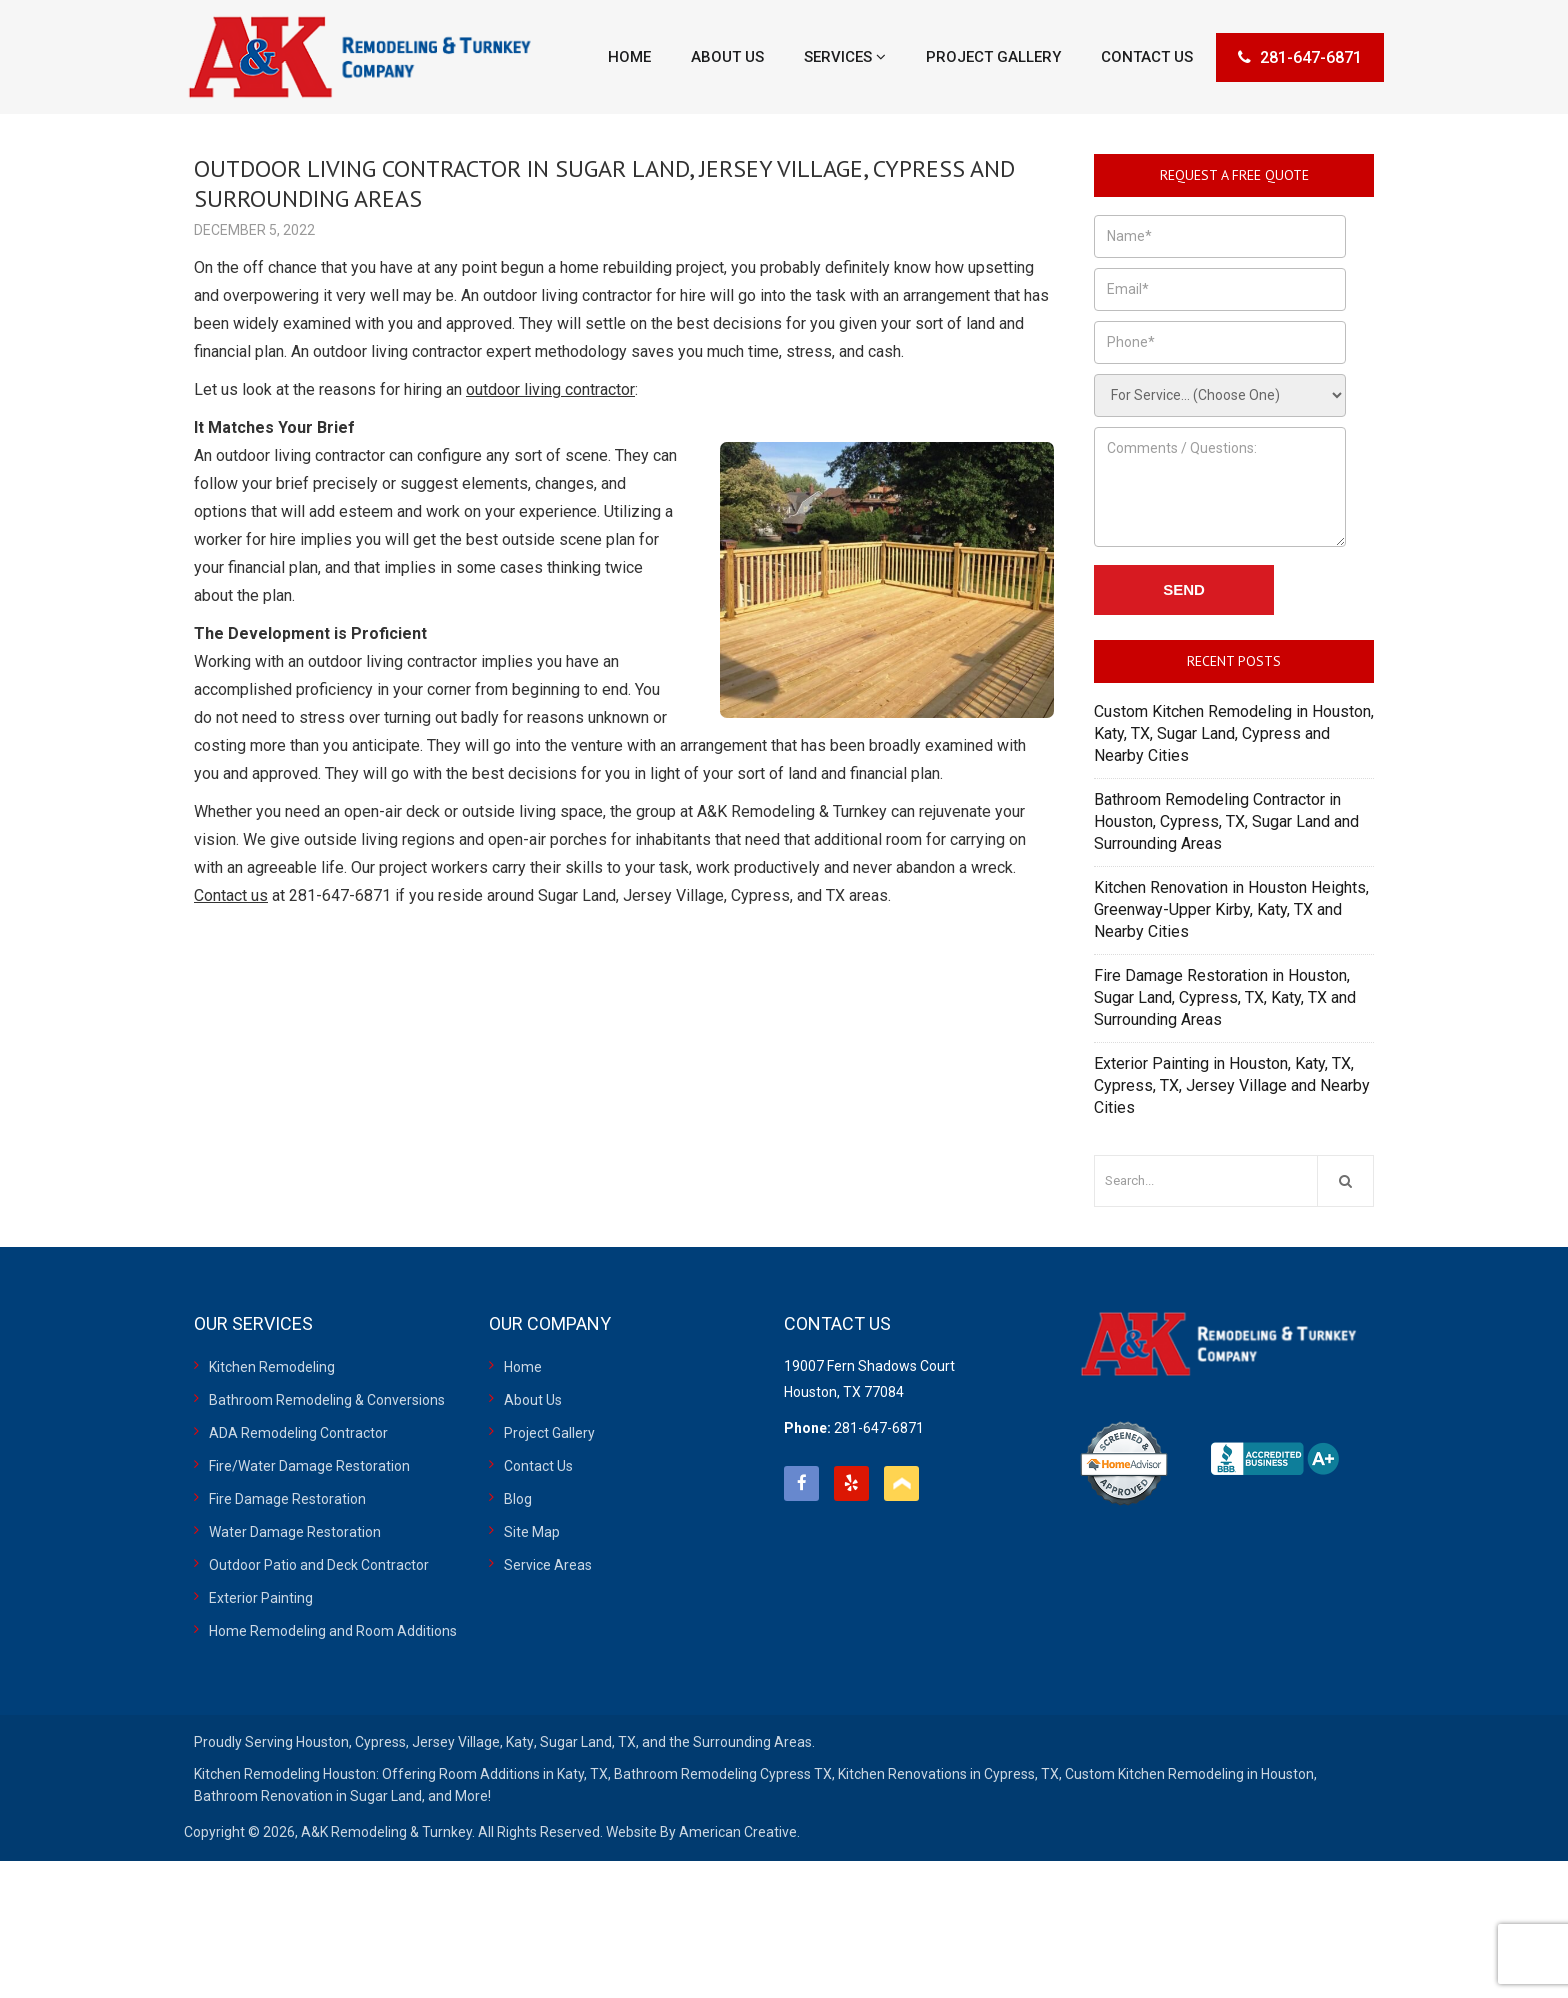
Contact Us (538, 1466)
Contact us (231, 895)
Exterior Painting (261, 1598)
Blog (518, 1499)
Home (523, 1367)
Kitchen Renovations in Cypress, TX (948, 1774)
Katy (520, 1742)
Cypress (380, 1742)
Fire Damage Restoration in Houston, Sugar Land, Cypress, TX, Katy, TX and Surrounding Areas (1225, 997)
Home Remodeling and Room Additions (333, 1631)
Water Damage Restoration (295, 1532)
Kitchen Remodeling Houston (285, 1774)
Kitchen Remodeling (272, 1367)
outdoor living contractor (550, 389)
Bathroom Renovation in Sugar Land (308, 1796)
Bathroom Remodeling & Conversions (327, 1400)
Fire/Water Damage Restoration (309, 1466)
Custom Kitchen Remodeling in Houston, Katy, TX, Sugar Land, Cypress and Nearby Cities (1234, 733)
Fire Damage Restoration (287, 1499)
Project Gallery (549, 1433)
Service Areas (548, 1565)
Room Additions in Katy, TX (523, 1774)
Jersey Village (456, 1742)
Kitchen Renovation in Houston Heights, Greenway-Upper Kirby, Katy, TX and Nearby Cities (1231, 909)
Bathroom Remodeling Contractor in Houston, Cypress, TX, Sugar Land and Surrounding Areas (1226, 821)
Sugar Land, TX (588, 1742)
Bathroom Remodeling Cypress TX (723, 1774)
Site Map (532, 1532)
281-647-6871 (1300, 57)
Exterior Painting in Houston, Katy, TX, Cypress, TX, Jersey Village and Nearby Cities (1232, 1085)
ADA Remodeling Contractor (298, 1433)
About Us (533, 1400)
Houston (322, 1742)
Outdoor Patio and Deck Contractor (319, 1565)
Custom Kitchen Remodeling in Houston (1189, 1774)
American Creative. (739, 1832)
